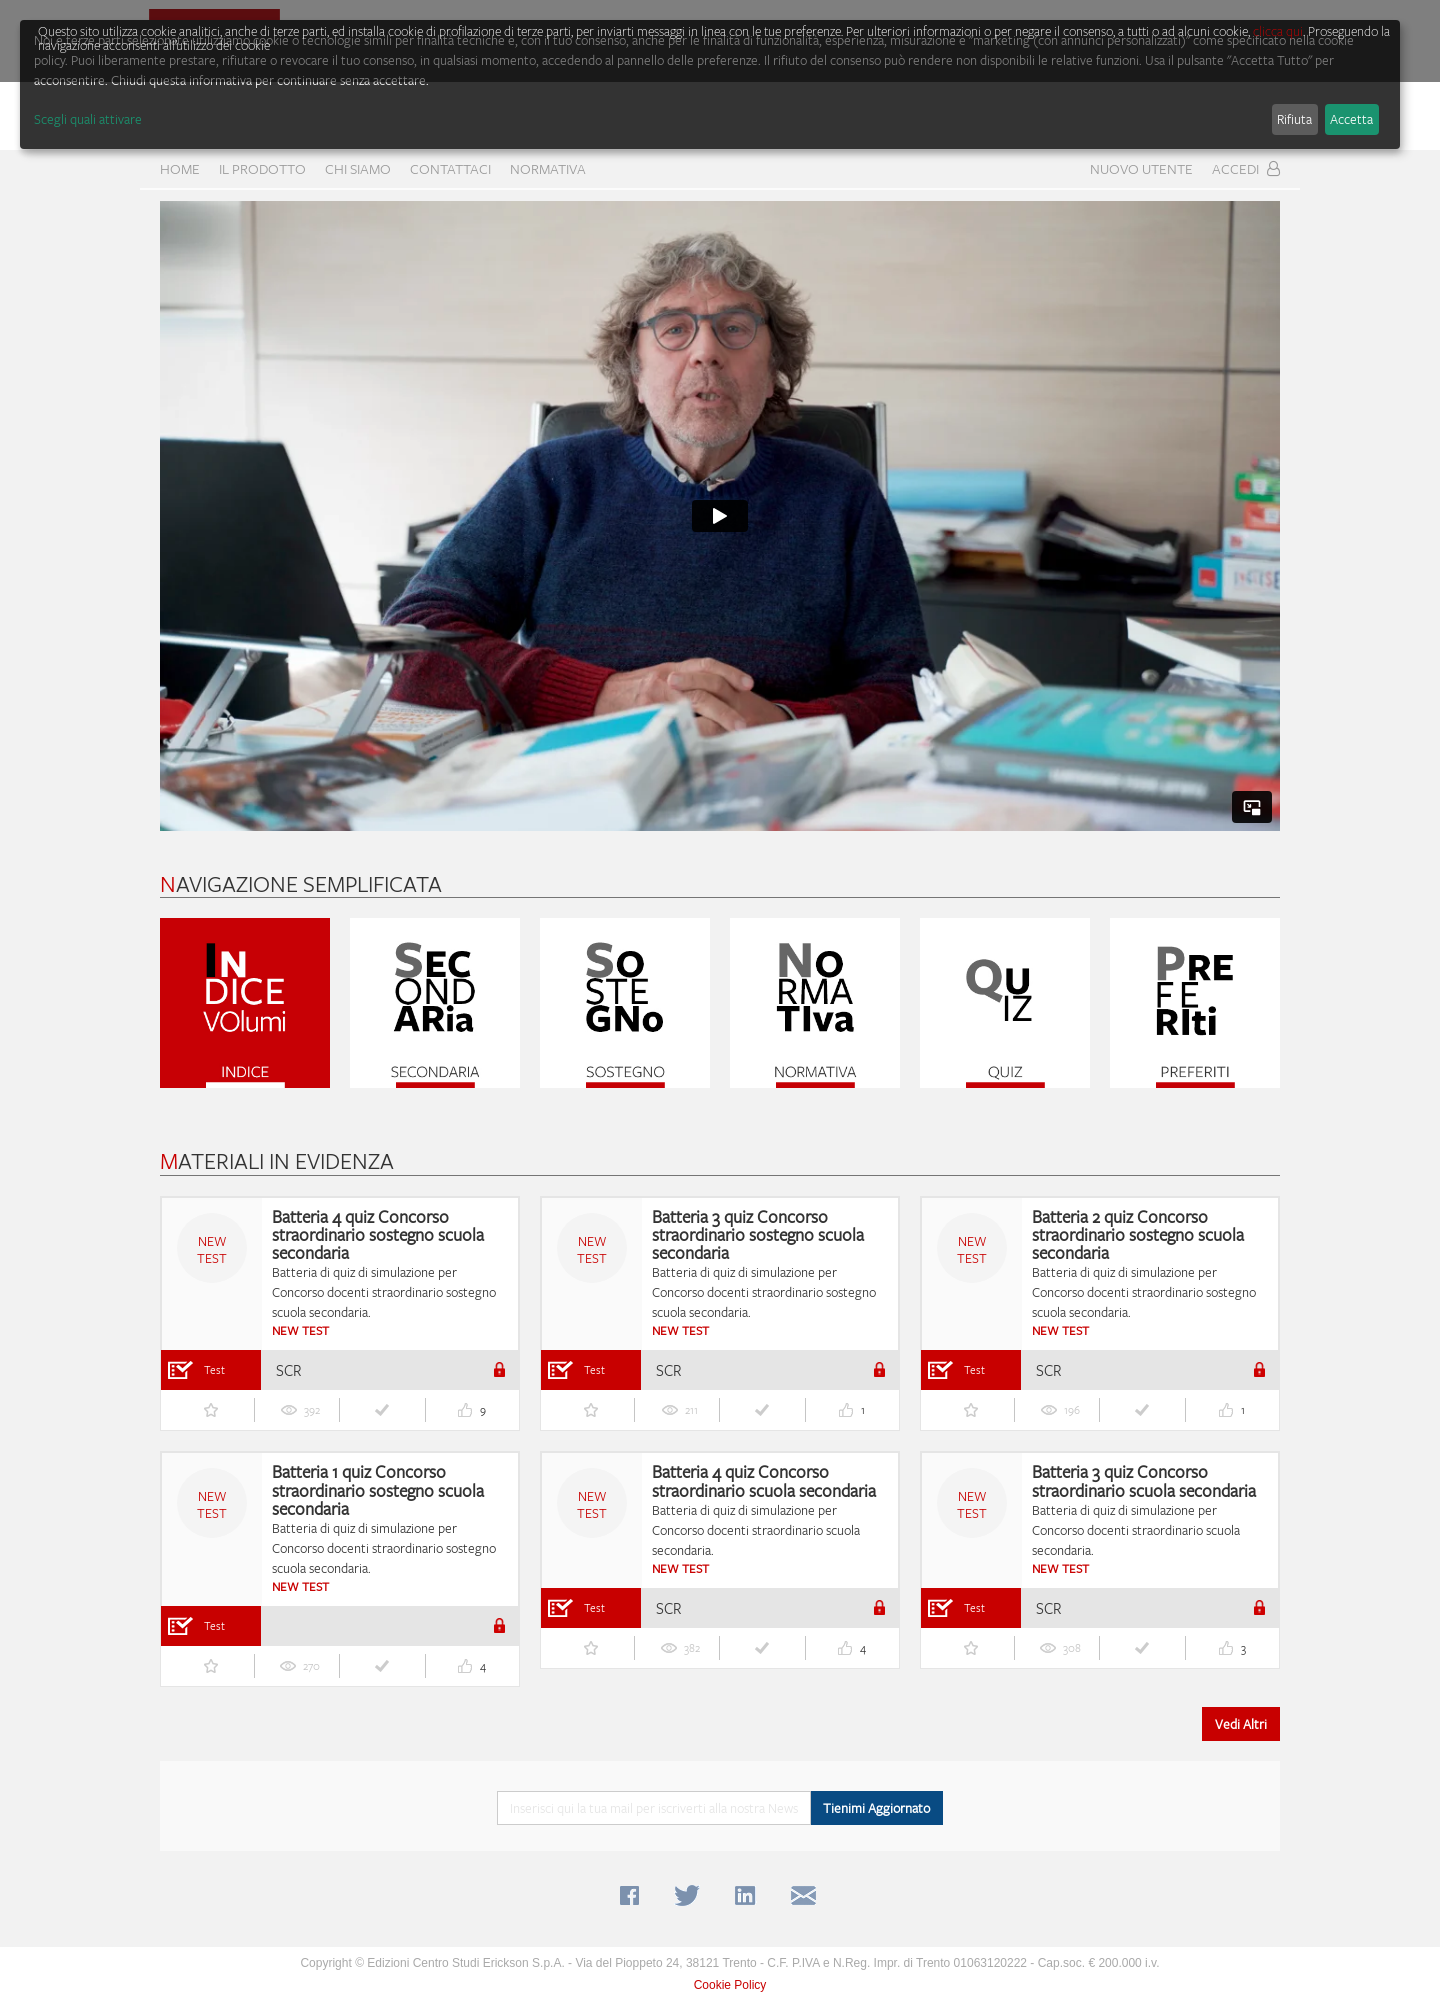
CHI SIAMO (358, 168)
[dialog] (710, 84)
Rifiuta (1294, 119)
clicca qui (1278, 31)
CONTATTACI (450, 168)
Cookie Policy (730, 1985)
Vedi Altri (1241, 1724)
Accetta (1351, 119)
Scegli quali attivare (88, 119)
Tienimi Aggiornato (876, 1808)
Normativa (548, 168)
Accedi (1246, 168)
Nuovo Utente (1141, 168)
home (180, 168)
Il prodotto (262, 168)
